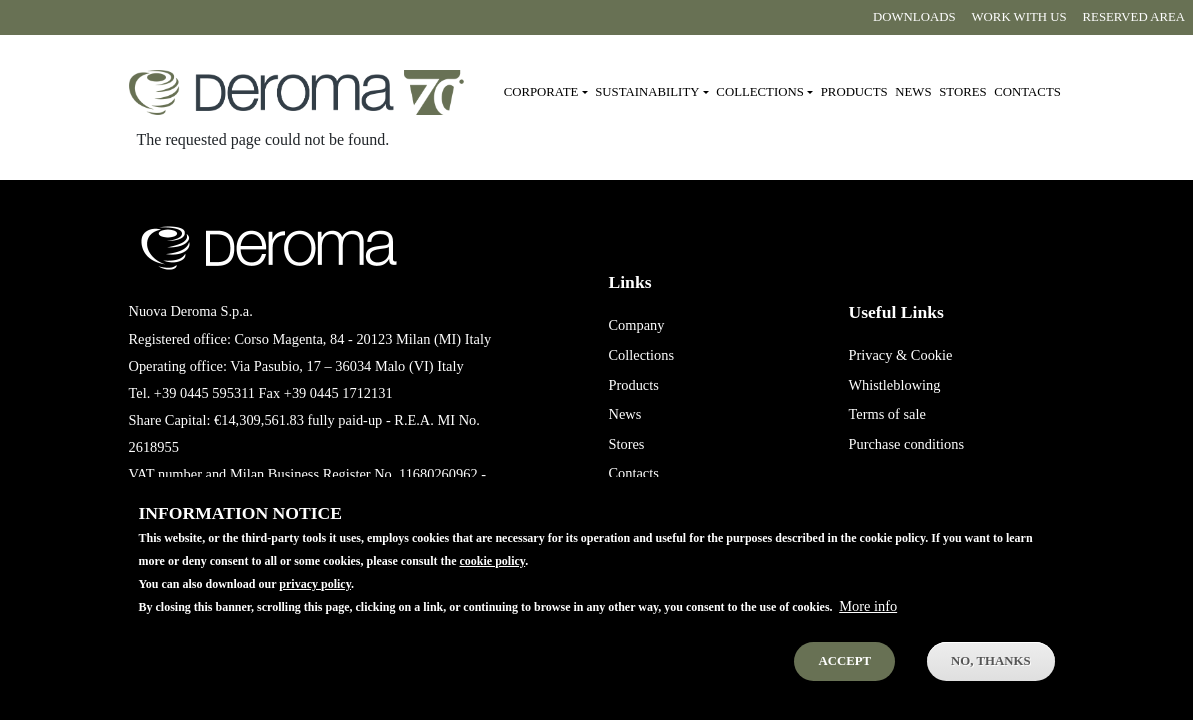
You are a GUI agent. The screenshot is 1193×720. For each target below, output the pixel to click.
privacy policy (315, 603)
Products (854, 92)
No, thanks (990, 680)
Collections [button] (759, 92)
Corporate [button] (541, 92)
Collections (641, 355)
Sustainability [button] (647, 92)
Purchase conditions (906, 444)
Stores (962, 92)
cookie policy (492, 579)
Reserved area (1134, 17)
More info (868, 625)
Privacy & (877, 355)
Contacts (1027, 92)
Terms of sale (886, 414)
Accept (844, 680)
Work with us (1019, 17)
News (913, 92)
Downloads (914, 17)
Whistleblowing (894, 385)
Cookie (932, 355)
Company (636, 325)
